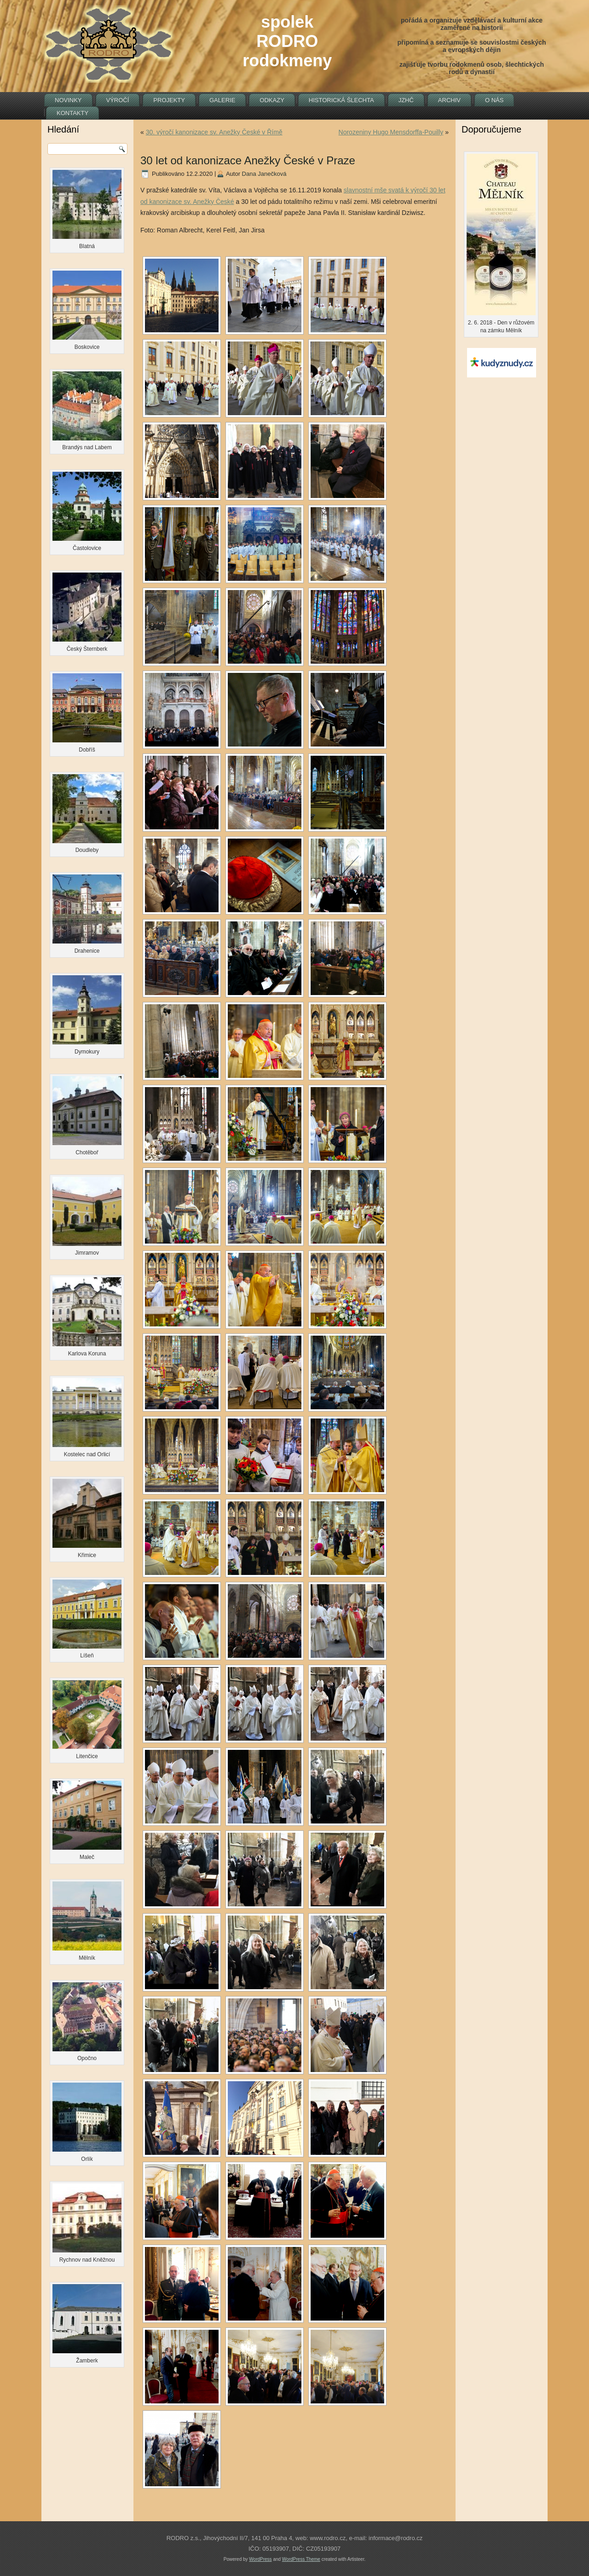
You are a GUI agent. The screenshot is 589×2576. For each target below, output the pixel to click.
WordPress (260, 2559)
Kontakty (72, 113)
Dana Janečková (264, 173)
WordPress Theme (301, 2559)
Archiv (449, 100)
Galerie (222, 100)
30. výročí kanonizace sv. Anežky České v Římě (214, 132)
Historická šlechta (341, 100)
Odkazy (272, 100)
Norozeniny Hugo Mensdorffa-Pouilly (391, 132)
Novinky (68, 100)
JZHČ (406, 100)
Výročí (117, 100)
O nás (494, 100)
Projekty (169, 100)
